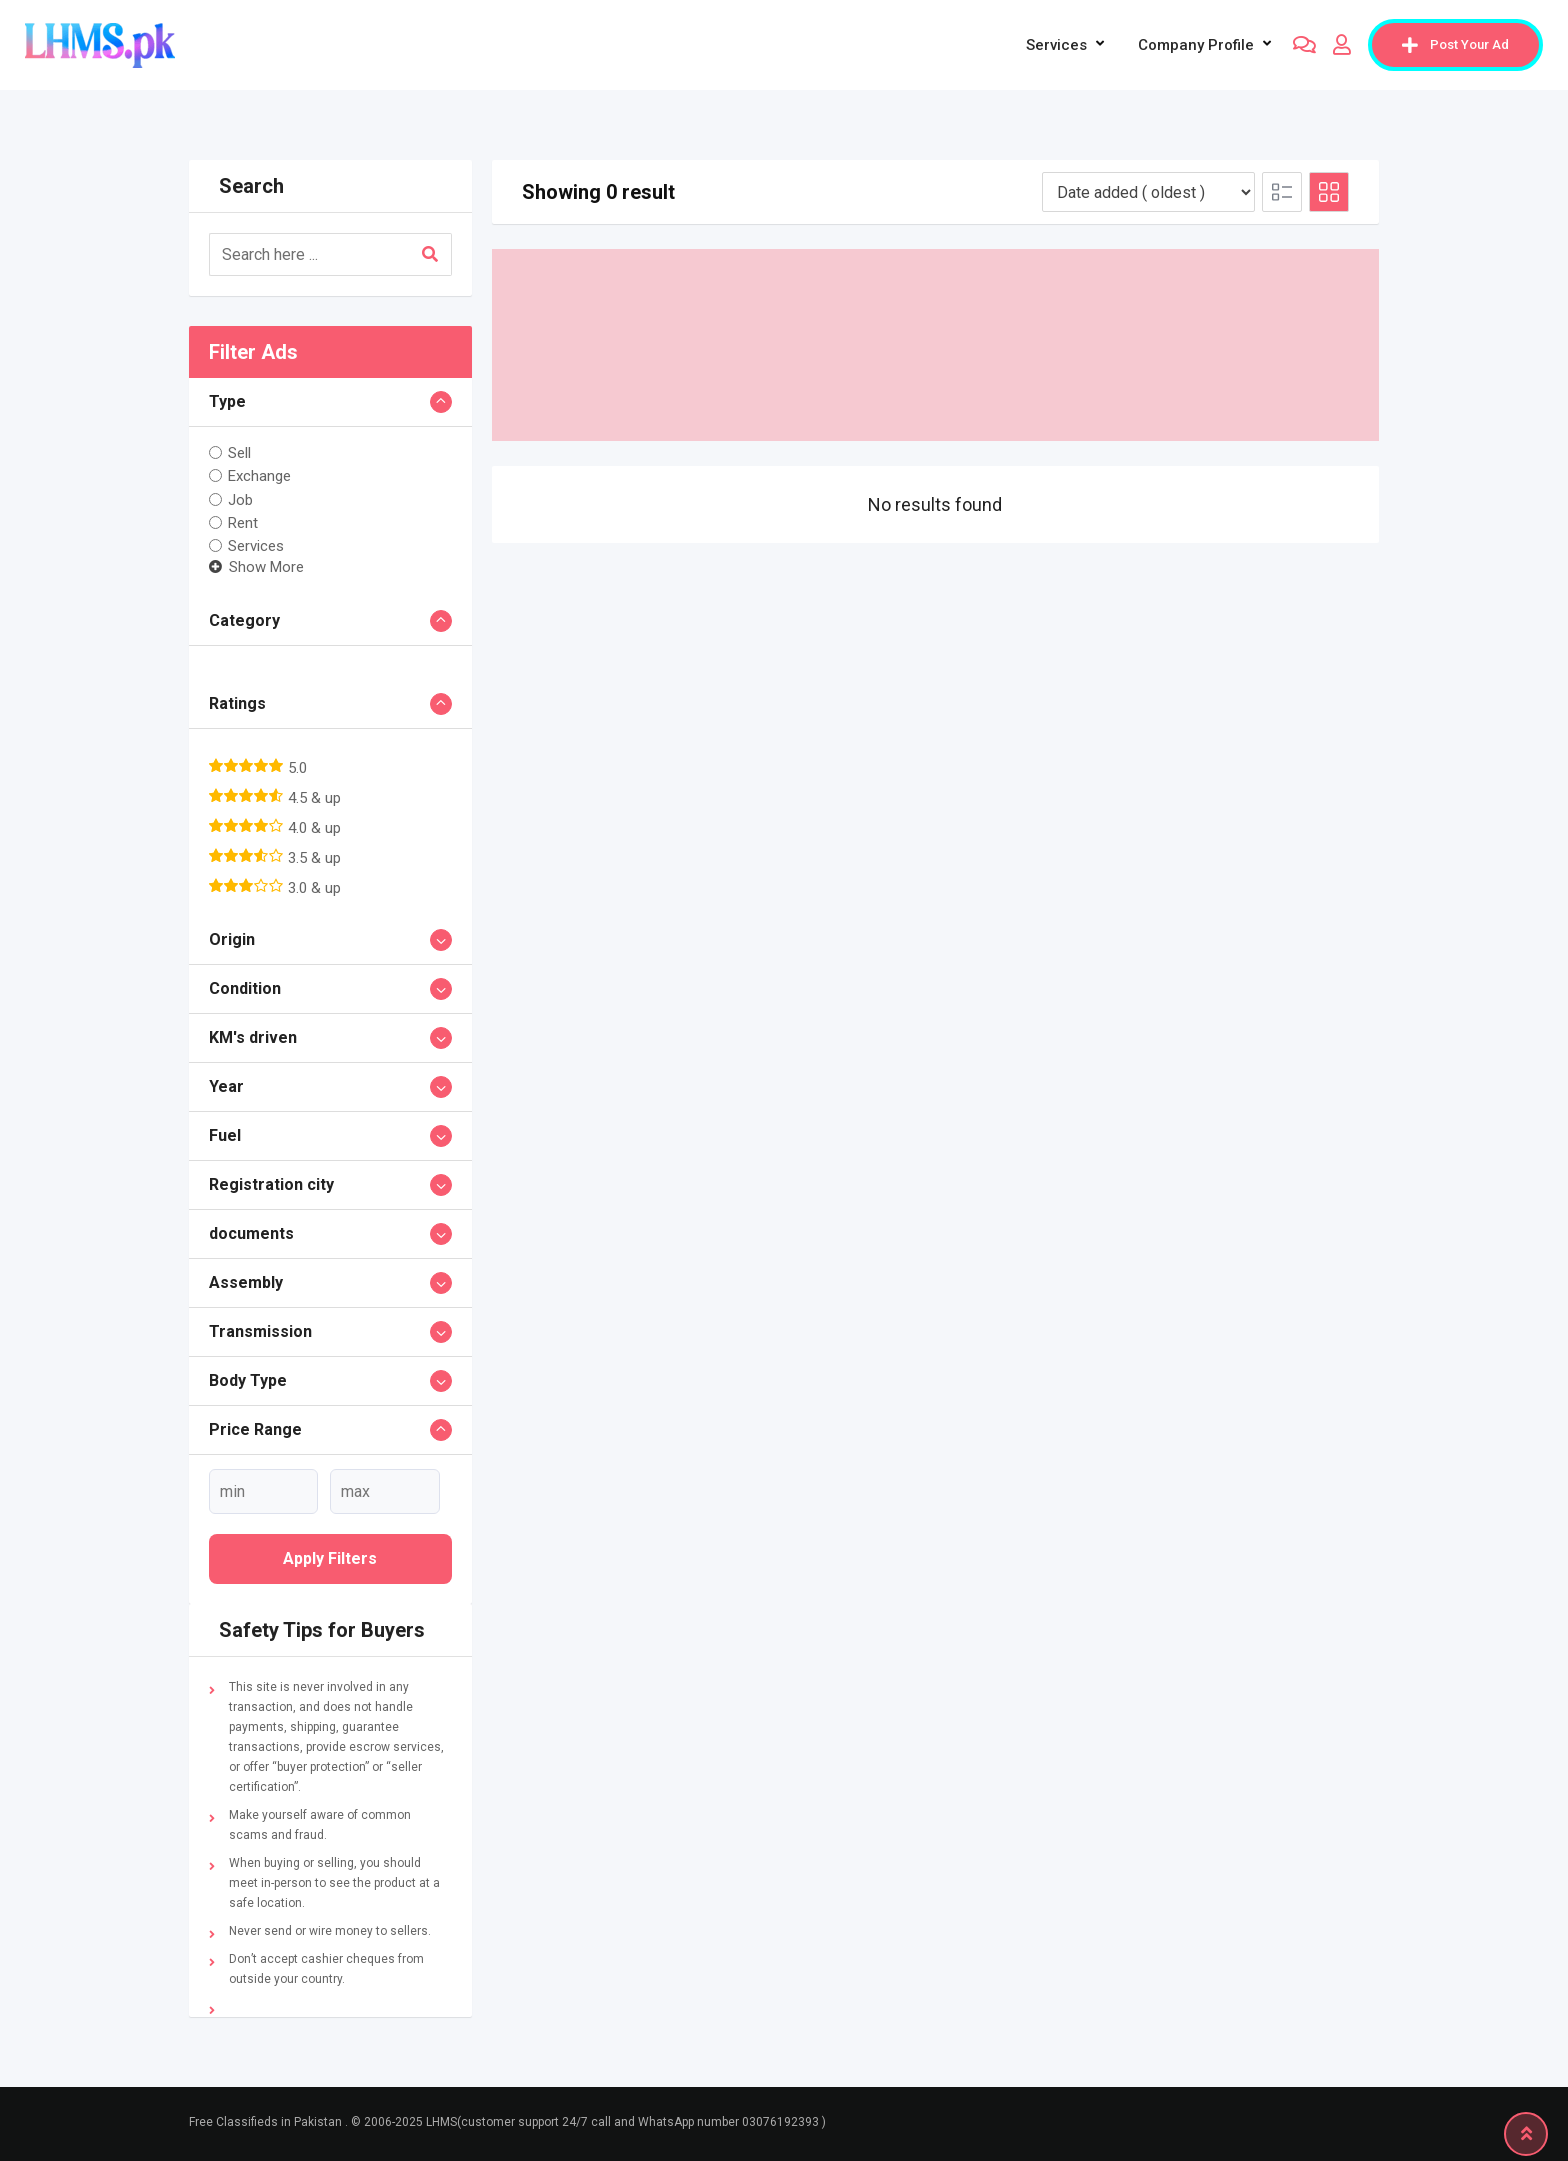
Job (240, 499)
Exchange (259, 476)
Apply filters (330, 1558)
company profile (1196, 45)
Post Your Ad (1455, 45)
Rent (243, 523)
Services (1056, 45)
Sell (239, 453)
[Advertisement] (936, 345)
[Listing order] (1148, 192)
